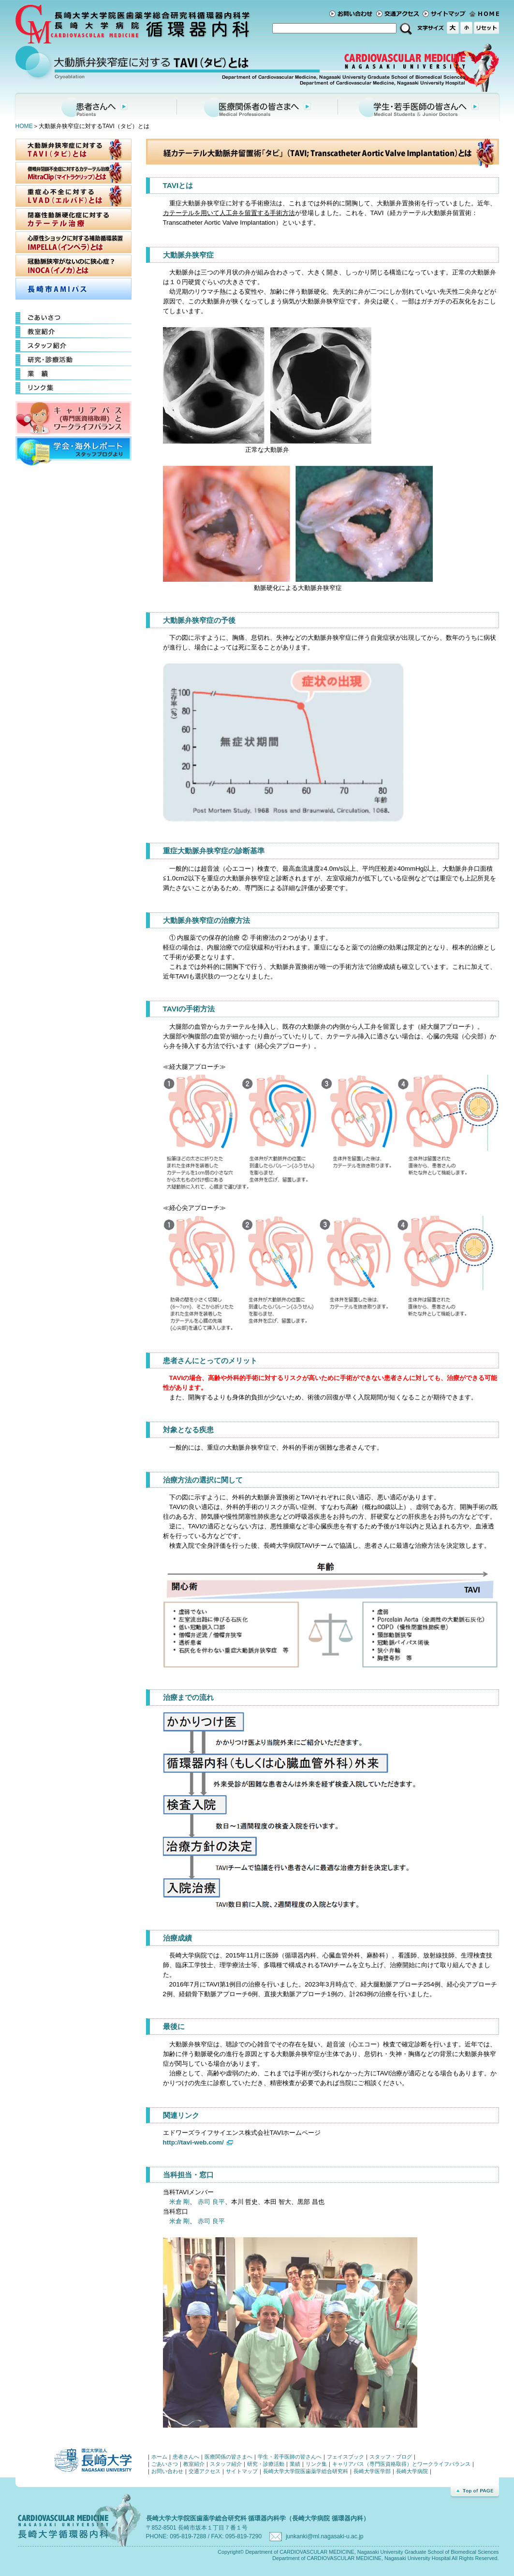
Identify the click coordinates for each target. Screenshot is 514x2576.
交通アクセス (399, 14)
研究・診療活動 (73, 360)
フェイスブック (345, 2457)
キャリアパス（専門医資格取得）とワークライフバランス (401, 2464)
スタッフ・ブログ (390, 2457)
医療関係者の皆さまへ (257, 106)
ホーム (484, 14)
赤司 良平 (211, 2201)
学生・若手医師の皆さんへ (419, 106)
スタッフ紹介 (73, 346)
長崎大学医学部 (372, 2471)
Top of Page (475, 2492)
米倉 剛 (179, 2201)
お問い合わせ (352, 14)
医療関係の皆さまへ (228, 2457)
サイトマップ (446, 14)
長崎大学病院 (412, 2471)
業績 (73, 374)
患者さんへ (95, 106)
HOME (24, 126)
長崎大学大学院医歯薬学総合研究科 (305, 2471)
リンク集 (73, 388)
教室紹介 (73, 332)
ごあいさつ (73, 318)
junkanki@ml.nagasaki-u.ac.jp (324, 2536)
